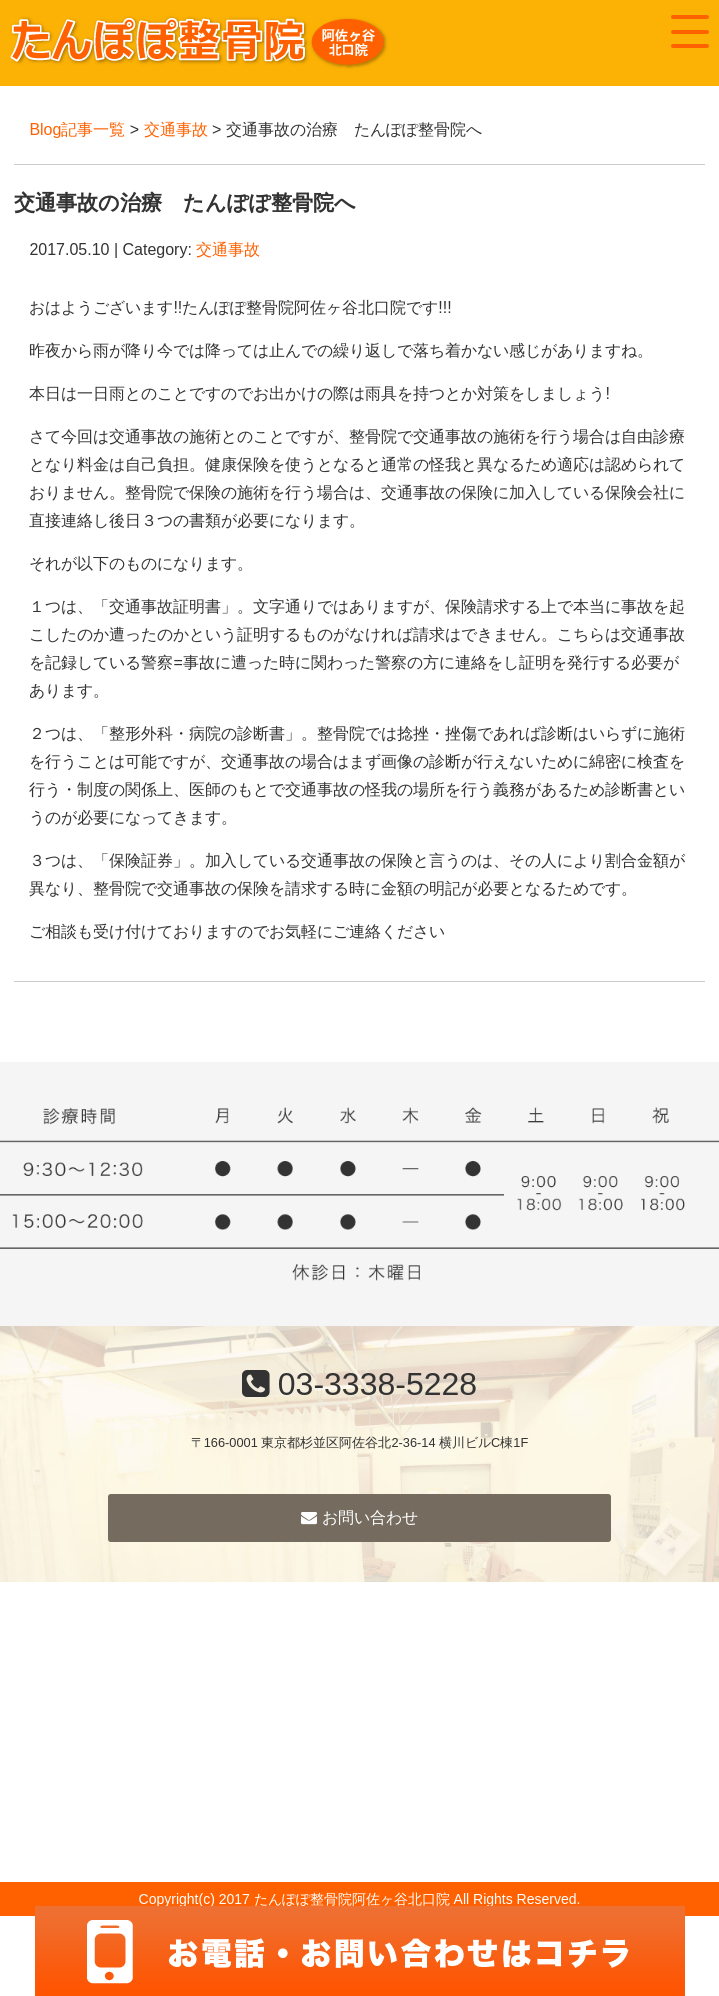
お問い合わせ (359, 1517)
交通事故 (176, 129)
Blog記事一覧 (77, 129)
